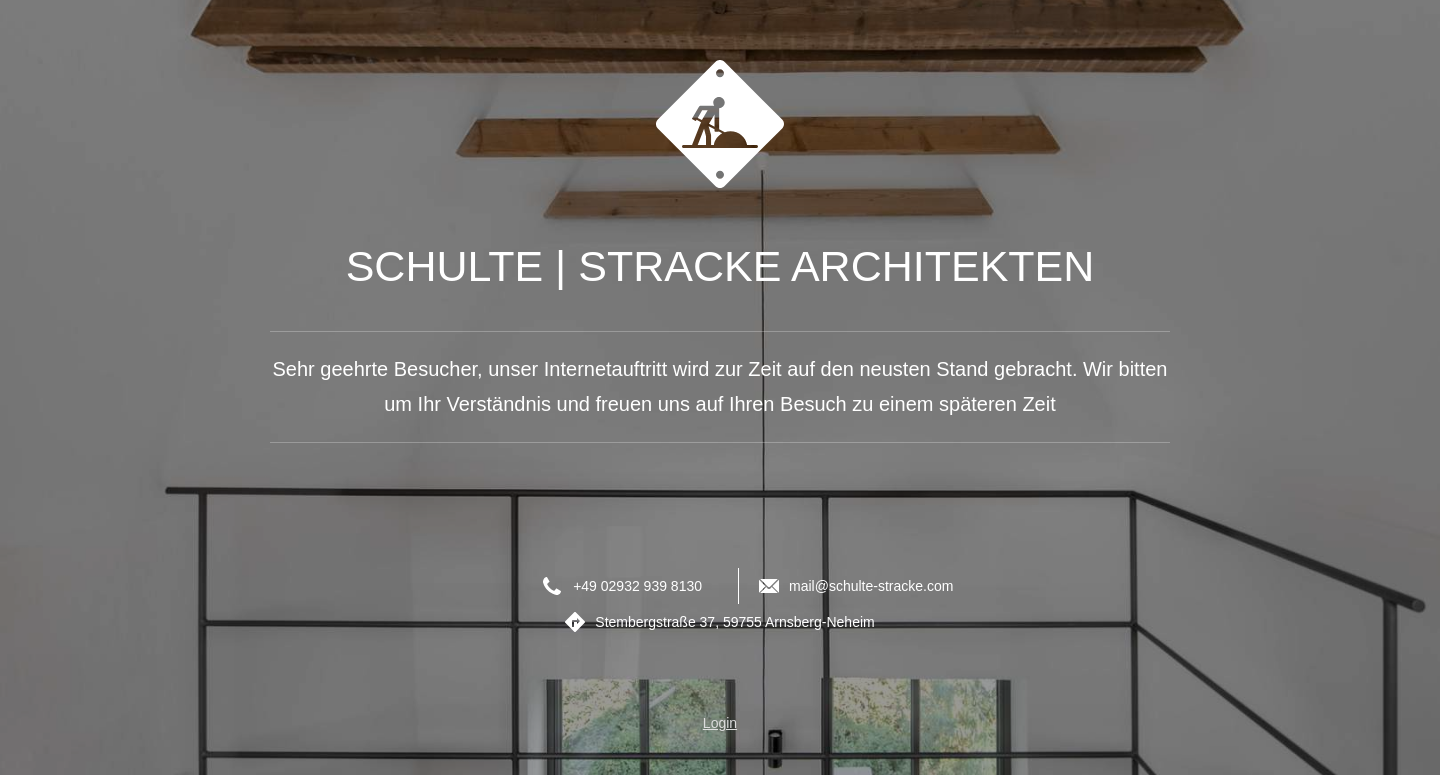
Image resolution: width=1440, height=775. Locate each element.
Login (720, 723)
